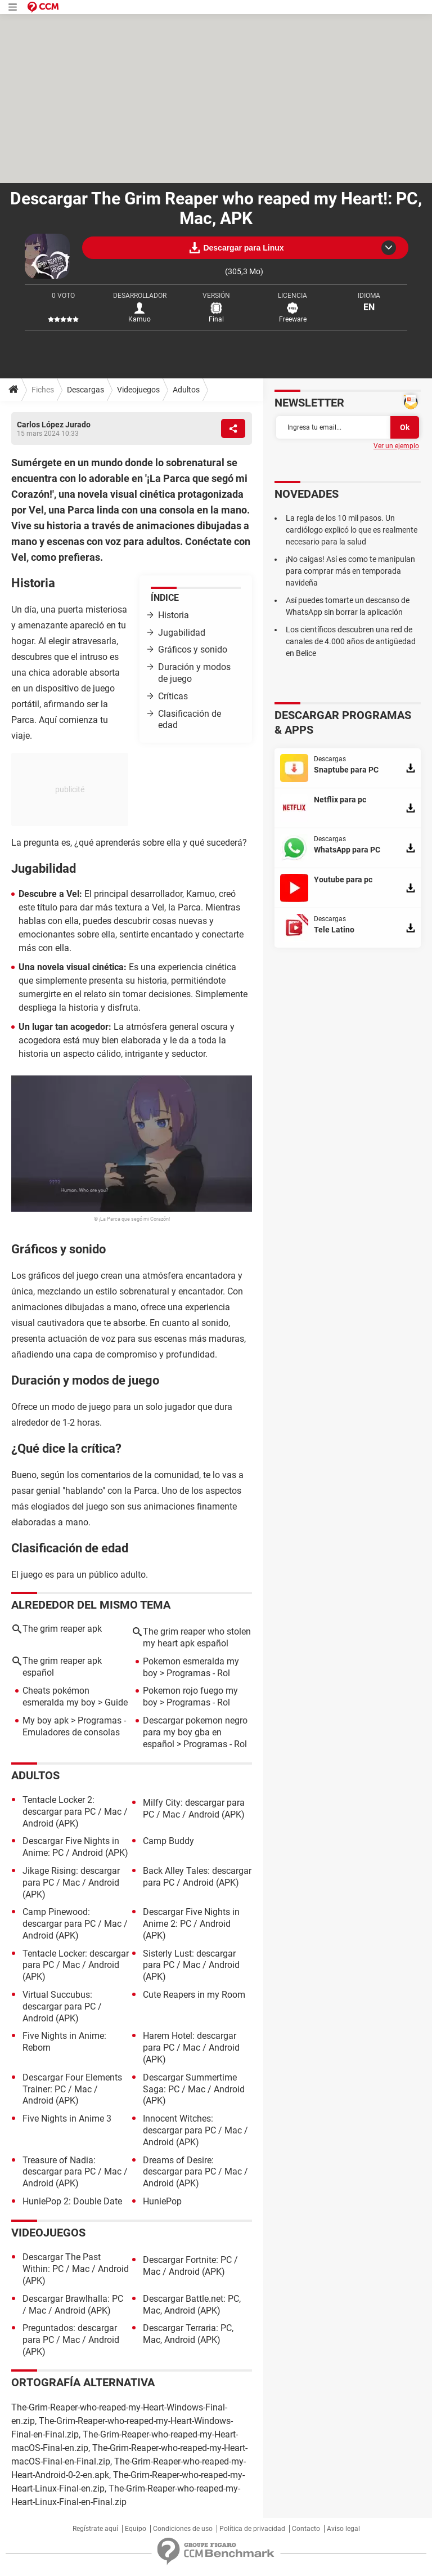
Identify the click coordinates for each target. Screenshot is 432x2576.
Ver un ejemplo (396, 446)
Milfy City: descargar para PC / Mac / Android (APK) (194, 1808)
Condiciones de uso (183, 2529)
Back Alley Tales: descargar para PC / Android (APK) (197, 1876)
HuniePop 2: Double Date (72, 2201)
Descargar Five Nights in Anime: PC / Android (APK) (75, 1847)
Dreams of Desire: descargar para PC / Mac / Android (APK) (195, 2172)
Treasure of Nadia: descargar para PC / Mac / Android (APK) (75, 2172)
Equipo (135, 2529)
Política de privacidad (252, 2529)
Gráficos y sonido (192, 649)
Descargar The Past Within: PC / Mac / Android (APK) (75, 2269)
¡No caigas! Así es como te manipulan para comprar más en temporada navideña (350, 571)
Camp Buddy (168, 1841)
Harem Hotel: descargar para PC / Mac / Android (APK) (191, 2047)
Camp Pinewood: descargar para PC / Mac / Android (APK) (75, 1924)
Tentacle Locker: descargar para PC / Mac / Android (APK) (75, 1965)
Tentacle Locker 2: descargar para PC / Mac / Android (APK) (75, 1811)
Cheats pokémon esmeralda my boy (59, 1696)
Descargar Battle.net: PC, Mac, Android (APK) (192, 2304)
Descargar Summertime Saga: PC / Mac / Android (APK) (194, 2089)
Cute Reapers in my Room (194, 1994)
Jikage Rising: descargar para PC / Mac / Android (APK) (71, 1882)
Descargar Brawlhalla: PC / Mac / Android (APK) (72, 2304)
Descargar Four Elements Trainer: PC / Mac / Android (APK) (72, 2089)
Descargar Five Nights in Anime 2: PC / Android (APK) (191, 1924)
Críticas (173, 696)
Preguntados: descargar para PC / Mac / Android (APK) (70, 2340)
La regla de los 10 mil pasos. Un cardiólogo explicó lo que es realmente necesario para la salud (351, 530)
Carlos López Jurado (54, 424)
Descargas (85, 389)
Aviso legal (343, 2529)
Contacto (306, 2529)
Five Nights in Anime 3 (66, 2118)
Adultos (186, 389)
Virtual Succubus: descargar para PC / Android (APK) (62, 2006)
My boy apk (45, 1720)
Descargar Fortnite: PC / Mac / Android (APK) (190, 2265)
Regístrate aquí (95, 2529)
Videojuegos (138, 389)
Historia (173, 615)
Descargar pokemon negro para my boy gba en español (195, 1732)
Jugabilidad (181, 632)
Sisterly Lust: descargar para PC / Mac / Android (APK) (191, 1965)
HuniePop (162, 2201)
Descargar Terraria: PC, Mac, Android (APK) (188, 2334)
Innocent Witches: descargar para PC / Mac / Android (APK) (195, 2130)
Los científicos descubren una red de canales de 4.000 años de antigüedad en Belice (351, 641)
